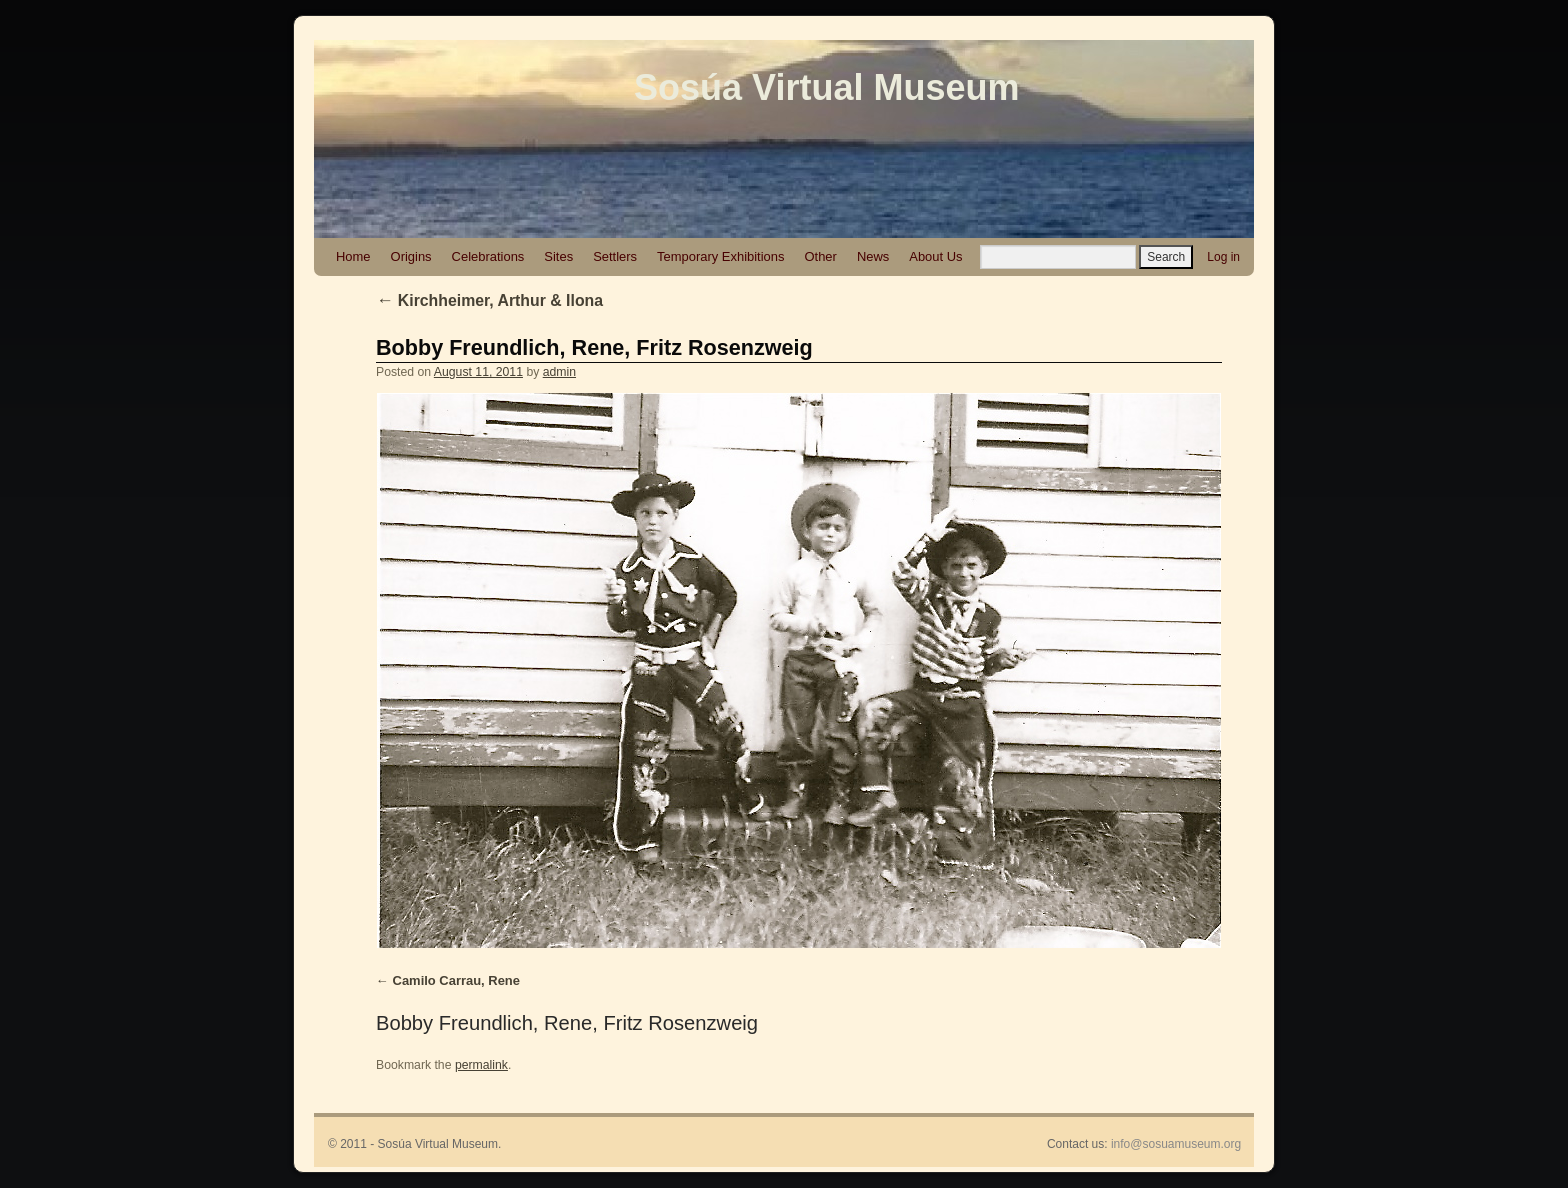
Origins (411, 256)
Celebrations (488, 256)
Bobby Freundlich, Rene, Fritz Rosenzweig (594, 347)
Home (353, 256)
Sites (558, 256)
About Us (935, 256)
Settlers (615, 256)
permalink (481, 1065)
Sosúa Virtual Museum (826, 87)
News (873, 256)
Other (820, 256)
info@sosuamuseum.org (1176, 1144)
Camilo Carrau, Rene (456, 980)
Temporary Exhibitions (720, 256)
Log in (1223, 257)
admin (559, 372)
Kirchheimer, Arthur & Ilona (489, 300)
